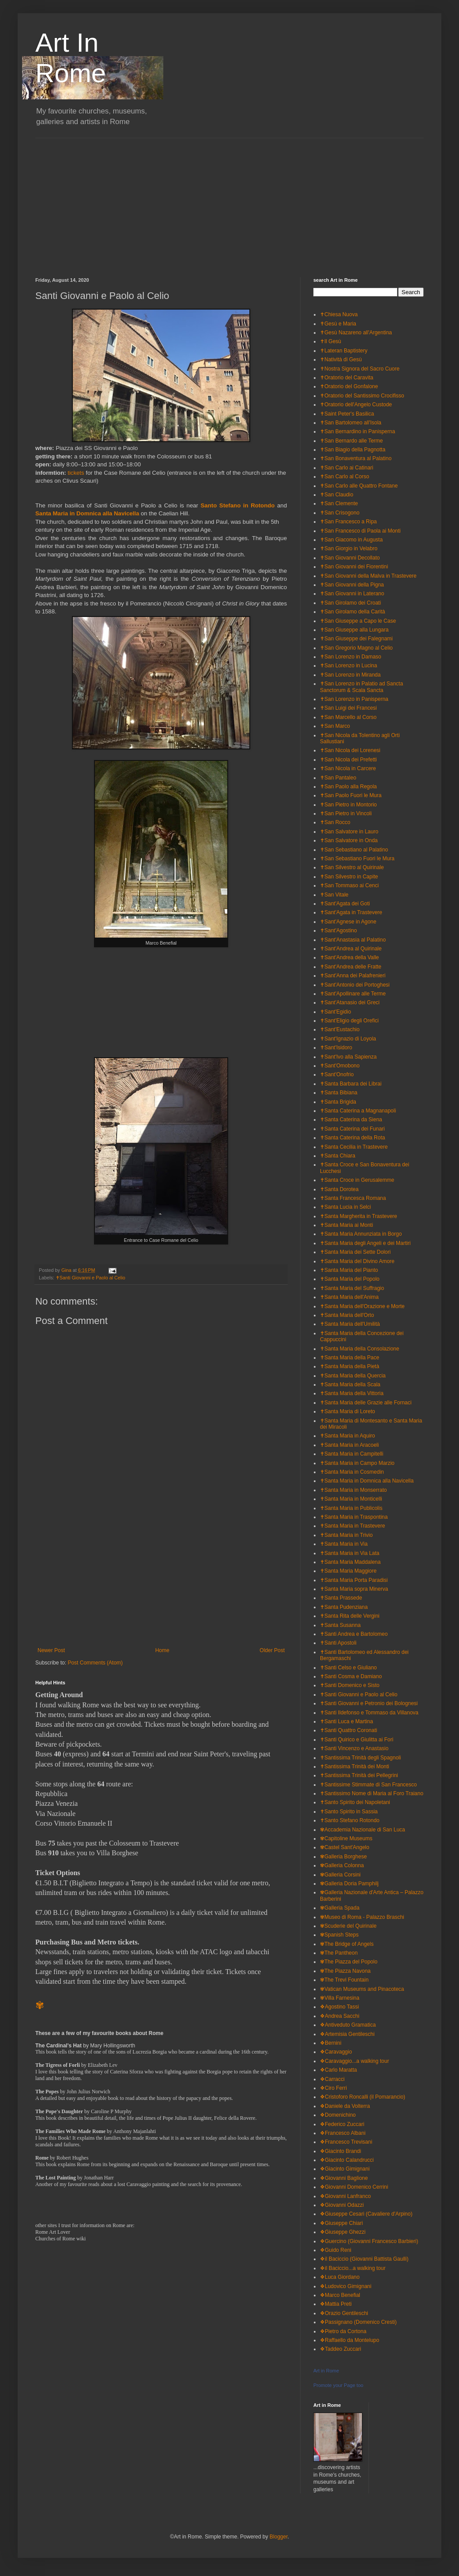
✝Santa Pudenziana (344, 1607)
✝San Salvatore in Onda (349, 840)
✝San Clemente (339, 503)
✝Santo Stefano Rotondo (350, 1820)
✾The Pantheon (338, 1953)
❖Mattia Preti (336, 2304)
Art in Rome (326, 2370)
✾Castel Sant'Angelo (344, 1847)
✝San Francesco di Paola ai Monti (360, 531)
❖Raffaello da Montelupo (349, 2340)
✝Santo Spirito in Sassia (349, 1811)
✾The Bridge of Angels (346, 1944)
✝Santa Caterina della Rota (352, 1138)
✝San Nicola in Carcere (348, 768)
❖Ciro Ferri (333, 2088)
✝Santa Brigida (338, 1102)
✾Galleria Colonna (342, 1865)
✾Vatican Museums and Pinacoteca (362, 1989)
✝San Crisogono (339, 513)
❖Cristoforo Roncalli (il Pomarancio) (362, 2097)
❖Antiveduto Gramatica (348, 2025)
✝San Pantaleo (338, 778)
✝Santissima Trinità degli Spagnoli (360, 1758)
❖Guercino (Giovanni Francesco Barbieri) (369, 2241)
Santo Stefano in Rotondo (238, 505)
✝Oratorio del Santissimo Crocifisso (362, 396)
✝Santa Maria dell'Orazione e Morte (362, 1306)
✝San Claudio (336, 495)
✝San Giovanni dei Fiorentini (354, 567)
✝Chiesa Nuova (338, 314)
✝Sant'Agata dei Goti (345, 903)
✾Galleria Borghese (343, 1857)
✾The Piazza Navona (345, 1971)
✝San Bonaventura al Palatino (355, 458)
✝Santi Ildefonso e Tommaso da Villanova (369, 1713)
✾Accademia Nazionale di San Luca (362, 1830)
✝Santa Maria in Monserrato (353, 1490)
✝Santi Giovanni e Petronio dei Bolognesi (369, 1703)
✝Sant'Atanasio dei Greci (350, 1002)
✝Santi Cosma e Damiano (351, 1676)
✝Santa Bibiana (338, 1092)
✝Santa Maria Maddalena (350, 1562)
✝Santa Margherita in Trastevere (358, 1216)
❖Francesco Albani (342, 2133)
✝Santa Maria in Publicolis (351, 1508)
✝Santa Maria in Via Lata (350, 1553)
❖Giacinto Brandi (340, 2151)
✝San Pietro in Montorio (348, 805)
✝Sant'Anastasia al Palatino (353, 940)
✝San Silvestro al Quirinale (352, 867)
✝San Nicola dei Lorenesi (350, 750)
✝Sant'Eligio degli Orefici (349, 1021)
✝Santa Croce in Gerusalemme (357, 1180)
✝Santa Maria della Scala (350, 1384)
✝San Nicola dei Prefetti (348, 760)
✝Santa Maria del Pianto (349, 1270)
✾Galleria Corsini (340, 1875)
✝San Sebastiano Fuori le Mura (357, 858)
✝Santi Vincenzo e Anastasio (354, 1748)
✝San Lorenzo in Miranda (350, 675)
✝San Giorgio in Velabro (348, 548)
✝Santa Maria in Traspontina (354, 1517)
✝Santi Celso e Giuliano (348, 1667)
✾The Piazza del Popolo (348, 1962)
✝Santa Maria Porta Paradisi (354, 1580)
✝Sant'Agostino (338, 930)
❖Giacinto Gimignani (344, 2169)
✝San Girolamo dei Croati (350, 603)
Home (162, 1650)
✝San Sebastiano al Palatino (354, 850)
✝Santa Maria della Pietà (349, 1366)
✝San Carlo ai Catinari (346, 468)
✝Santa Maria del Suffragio (352, 1288)
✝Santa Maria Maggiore (348, 1571)
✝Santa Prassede (341, 1598)
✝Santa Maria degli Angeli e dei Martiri (365, 1243)
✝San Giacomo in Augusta (351, 540)
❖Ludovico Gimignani (345, 2286)
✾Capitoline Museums (346, 1838)
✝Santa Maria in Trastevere (352, 1526)
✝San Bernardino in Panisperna (357, 431)
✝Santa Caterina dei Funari (352, 1129)
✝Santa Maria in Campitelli (351, 1454)
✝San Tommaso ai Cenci (349, 885)
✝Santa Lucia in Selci (345, 1207)
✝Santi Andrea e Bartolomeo (354, 1634)
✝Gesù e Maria (338, 324)
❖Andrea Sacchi (339, 2016)
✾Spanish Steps (339, 1935)
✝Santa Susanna (340, 1625)
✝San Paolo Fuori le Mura (350, 795)
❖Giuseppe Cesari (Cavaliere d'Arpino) (366, 2214)
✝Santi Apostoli (338, 1643)
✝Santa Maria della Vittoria (352, 1393)
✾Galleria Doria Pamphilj (349, 1883)
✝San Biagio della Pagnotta (352, 449)
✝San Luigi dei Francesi (348, 708)
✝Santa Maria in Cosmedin (352, 1472)
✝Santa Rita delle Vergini (350, 1616)
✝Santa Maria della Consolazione (359, 1349)
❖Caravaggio (336, 2052)
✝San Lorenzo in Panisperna (354, 699)
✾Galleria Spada (339, 1908)
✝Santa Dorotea (339, 1189)
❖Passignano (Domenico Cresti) (358, 2322)
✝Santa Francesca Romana (353, 1198)
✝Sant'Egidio (335, 1012)
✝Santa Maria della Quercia (353, 1376)
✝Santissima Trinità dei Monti (354, 1766)
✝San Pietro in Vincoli (346, 813)
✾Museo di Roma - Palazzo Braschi (362, 1917)
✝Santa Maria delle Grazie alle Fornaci (365, 1403)
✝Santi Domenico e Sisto (350, 1685)
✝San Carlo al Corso (344, 476)
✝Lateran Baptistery (343, 351)
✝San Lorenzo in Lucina (348, 665)
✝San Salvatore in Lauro (349, 831)
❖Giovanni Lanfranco (345, 2196)
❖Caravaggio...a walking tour (354, 2061)
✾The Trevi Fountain (344, 1980)
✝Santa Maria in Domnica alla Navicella (367, 1481)
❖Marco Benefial (340, 2295)
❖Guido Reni (335, 2250)
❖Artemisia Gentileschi (347, 2034)
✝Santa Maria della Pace (349, 1357)
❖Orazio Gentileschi (344, 2313)
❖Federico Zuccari (342, 2124)
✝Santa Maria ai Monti (346, 1225)
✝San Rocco (335, 822)
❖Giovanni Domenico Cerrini (354, 2187)
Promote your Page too (338, 2385)
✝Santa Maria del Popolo (350, 1279)
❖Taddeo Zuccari (340, 2349)
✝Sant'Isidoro (336, 1047)
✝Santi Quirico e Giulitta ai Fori (356, 1739)
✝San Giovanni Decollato (350, 558)
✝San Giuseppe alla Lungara (354, 630)
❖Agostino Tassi (339, 2007)
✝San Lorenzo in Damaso (350, 657)
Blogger (279, 2537)
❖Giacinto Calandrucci (347, 2160)
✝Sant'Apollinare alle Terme (353, 994)
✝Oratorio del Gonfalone (349, 386)
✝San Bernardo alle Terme (351, 441)
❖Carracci (332, 2079)
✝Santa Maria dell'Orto (347, 1315)
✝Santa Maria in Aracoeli (349, 1445)
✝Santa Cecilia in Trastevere (354, 1147)
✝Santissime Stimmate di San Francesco (368, 1785)
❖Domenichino (338, 2115)
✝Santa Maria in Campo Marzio (357, 1463)
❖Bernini (330, 2043)
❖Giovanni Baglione (344, 2178)
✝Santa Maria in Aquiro (347, 1436)
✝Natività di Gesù (341, 359)
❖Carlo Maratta (338, 2070)
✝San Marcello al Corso (348, 717)
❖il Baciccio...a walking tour (352, 2268)
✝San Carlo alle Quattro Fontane (359, 486)
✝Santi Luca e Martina (346, 1721)
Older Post (272, 1650)
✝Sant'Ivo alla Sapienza (348, 1057)
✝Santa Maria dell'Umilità (350, 1324)
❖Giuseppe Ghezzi (342, 2232)
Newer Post (51, 1650)
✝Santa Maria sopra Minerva (354, 1589)
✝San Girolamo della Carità (352, 612)
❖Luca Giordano (340, 2277)
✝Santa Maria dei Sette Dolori (355, 1252)
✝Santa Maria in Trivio (346, 1535)
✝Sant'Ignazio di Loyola (348, 1039)
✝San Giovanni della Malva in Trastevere (368, 576)
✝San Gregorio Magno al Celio (356, 648)
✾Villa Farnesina (339, 1998)
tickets (77, 472)
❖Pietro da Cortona (343, 2331)
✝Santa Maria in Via (344, 1544)
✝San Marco (335, 726)
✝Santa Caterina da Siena (351, 1119)
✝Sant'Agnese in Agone (348, 922)
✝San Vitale (334, 895)
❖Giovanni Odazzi (342, 2205)
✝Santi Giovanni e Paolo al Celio (90, 1277)
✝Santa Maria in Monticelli (351, 1499)
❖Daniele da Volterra (345, 2106)
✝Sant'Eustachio (340, 1029)
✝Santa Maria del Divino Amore (357, 1261)
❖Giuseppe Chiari (341, 2223)
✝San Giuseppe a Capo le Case (358, 621)
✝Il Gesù (330, 341)
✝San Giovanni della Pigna (352, 585)
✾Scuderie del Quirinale (348, 1926)
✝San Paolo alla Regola (348, 786)
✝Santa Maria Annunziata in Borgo (361, 1234)
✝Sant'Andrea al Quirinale (351, 949)
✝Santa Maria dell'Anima (349, 1297)
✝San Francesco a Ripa (348, 521)
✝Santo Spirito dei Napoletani (355, 1802)
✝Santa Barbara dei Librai (350, 1084)
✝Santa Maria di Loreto (347, 1411)
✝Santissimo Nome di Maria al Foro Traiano (371, 1793)
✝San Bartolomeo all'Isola (350, 423)
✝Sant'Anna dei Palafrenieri (352, 975)
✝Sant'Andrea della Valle (349, 957)
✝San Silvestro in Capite (349, 877)
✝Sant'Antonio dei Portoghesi (355, 985)
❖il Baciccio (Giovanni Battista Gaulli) (364, 2259)
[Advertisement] (132, 200)
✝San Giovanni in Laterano (352, 593)
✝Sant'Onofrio (337, 1074)
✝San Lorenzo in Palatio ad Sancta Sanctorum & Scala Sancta (361, 687)
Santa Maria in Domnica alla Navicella (87, 513)
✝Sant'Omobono (340, 1066)
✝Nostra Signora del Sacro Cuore (359, 369)
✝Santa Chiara (337, 1156)
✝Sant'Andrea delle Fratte (350, 967)
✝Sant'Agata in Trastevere (351, 912)
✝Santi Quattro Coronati (348, 1730)
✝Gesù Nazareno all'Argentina (356, 332)
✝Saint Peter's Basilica (347, 414)
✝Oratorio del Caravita (346, 377)
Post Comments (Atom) (95, 1663)
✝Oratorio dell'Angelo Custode (356, 404)
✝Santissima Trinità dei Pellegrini (359, 1775)
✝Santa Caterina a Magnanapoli (358, 1111)
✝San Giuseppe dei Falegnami (356, 638)
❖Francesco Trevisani (346, 2142)
